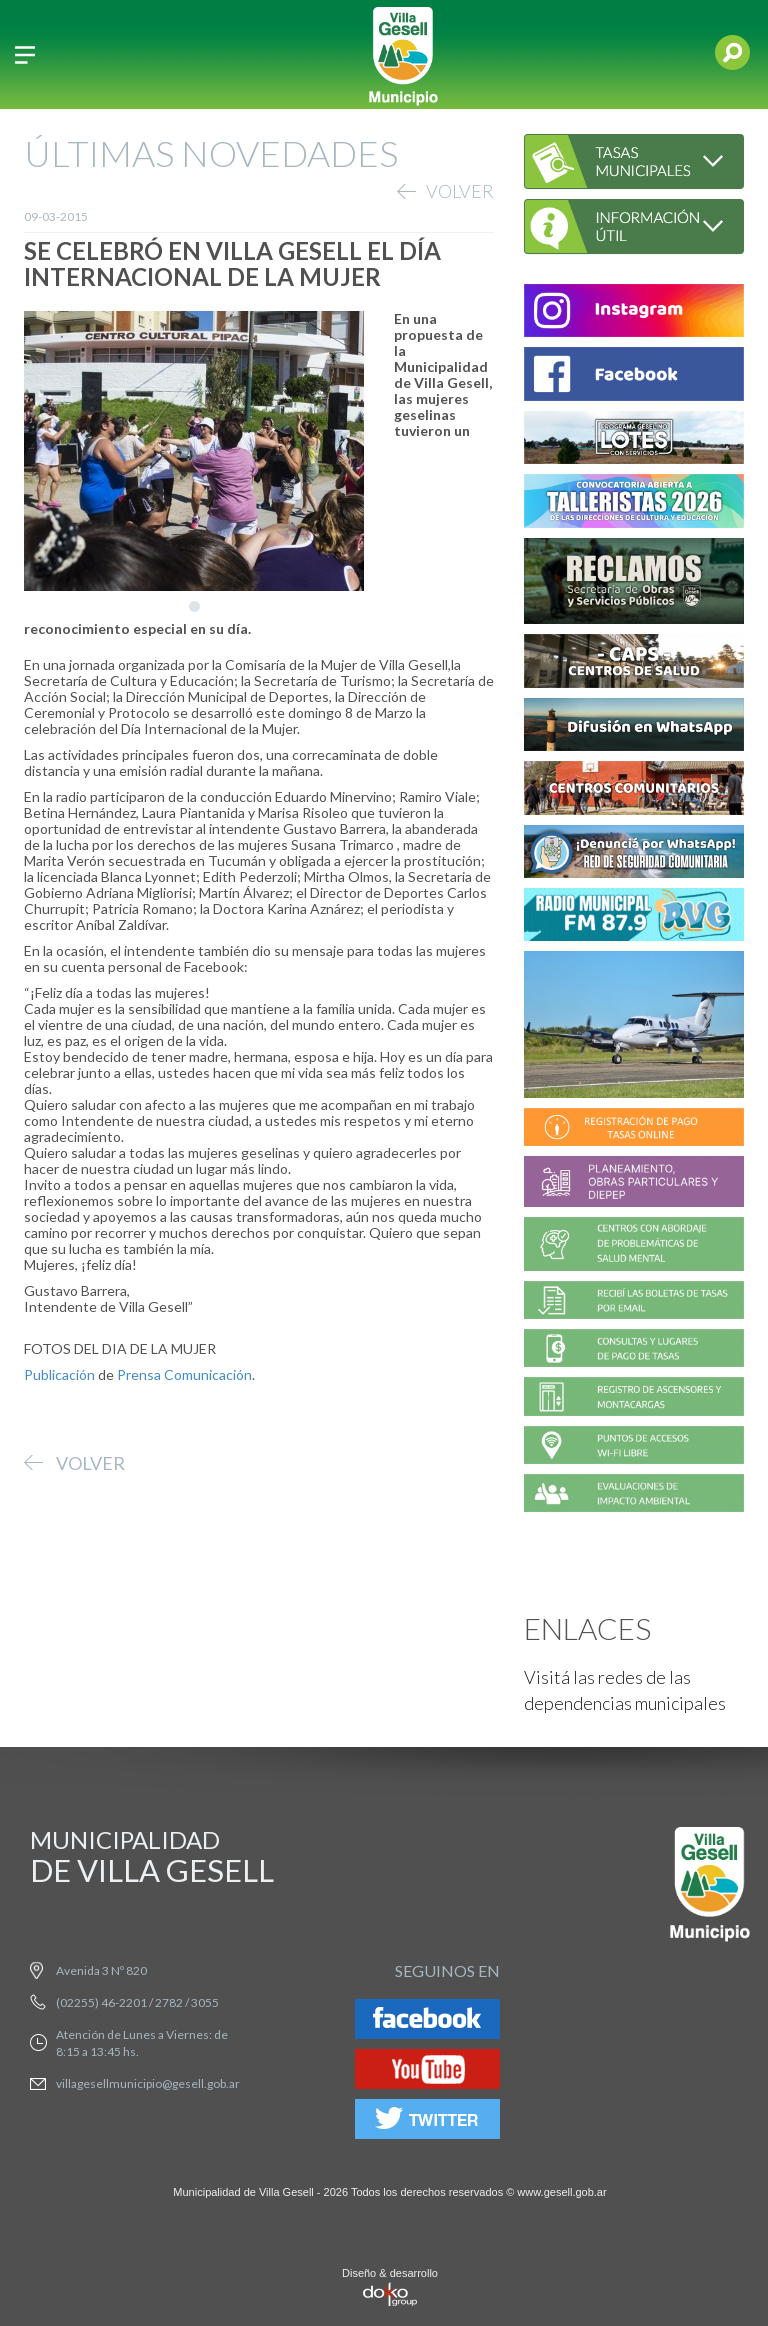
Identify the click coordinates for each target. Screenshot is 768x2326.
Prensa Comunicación (184, 1374)
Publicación (59, 1374)
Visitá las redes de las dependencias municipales (625, 1690)
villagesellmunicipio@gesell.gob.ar (148, 2083)
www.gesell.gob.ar (561, 2192)
